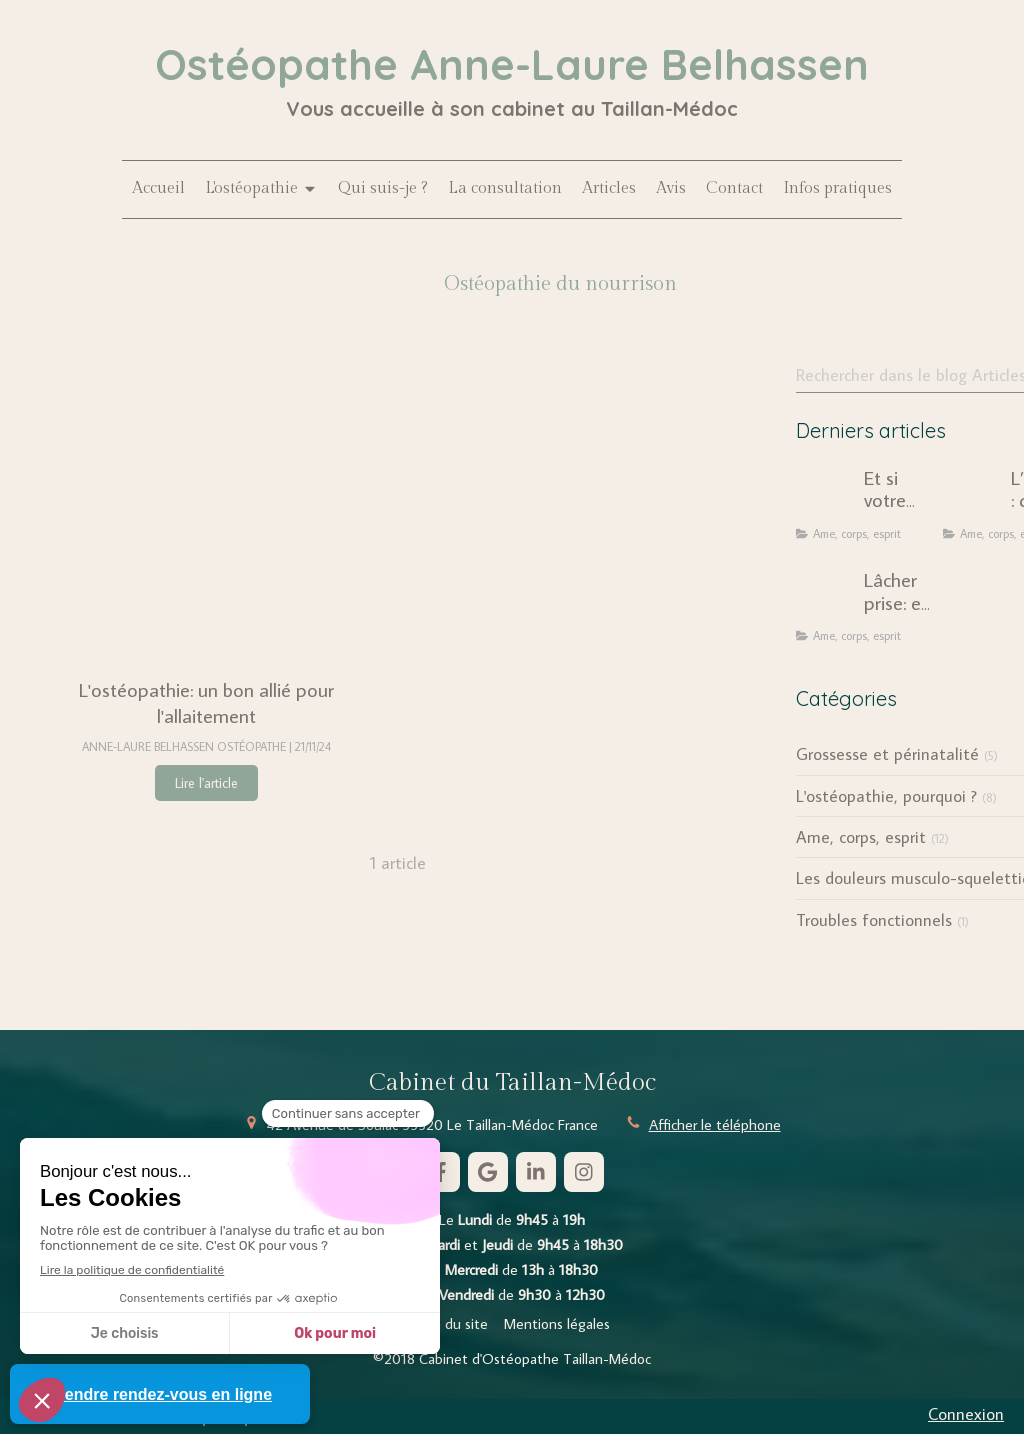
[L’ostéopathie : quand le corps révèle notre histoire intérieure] (973, 497)
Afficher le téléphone (715, 1124)
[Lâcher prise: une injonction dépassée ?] (826, 599)
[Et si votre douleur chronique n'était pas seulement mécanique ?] (826, 497)
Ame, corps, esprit (861, 837)
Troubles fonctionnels (874, 920)
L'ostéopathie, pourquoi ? (886, 796)
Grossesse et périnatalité (887, 754)
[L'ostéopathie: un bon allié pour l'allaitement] (206, 507)
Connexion (966, 1414)
